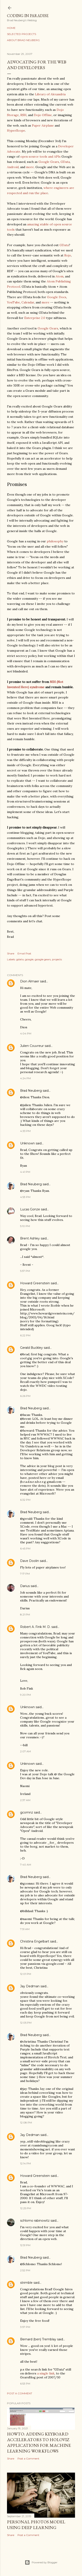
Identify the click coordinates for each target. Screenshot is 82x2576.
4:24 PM (25, 1078)
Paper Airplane (43, 125)
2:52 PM (25, 2270)
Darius (25, 1586)
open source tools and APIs (40, 156)
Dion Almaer (29, 981)
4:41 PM (25, 1171)
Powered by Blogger (41, 2562)
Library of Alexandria (50, 94)
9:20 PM (25, 1694)
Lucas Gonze (30, 1209)
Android (13, 167)
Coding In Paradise (28, 15)
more (30, 167)
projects (57, 959)
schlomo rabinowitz (35, 2221)
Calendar (27, 302)
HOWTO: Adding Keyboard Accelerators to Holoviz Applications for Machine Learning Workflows (39, 2442)
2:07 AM (25, 1751)
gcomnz (26, 1812)
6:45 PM (25, 1548)
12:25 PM (25, 2208)
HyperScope (16, 130)
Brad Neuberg (31, 1091)
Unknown (27, 1143)
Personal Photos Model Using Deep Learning (36, 2524)
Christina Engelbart (34, 1941)
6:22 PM (25, 1335)
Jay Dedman (30, 1986)
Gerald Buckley (31, 1348)
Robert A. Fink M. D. (35, 1627)
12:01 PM (25, 1974)
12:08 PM (26, 2122)
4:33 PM (25, 1131)
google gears (43, 959)
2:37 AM (25, 1800)
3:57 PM (25, 2327)
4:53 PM (25, 1197)
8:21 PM (25, 1614)
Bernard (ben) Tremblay (38, 2339)
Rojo (67, 255)
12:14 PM (25, 2163)
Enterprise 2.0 (34, 318)
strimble (26, 2283)
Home (11, 28)
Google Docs (56, 297)
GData (65, 162)
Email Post (24, 953)
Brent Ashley (30, 1238)
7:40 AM (25, 1864)
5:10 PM (25, 1226)
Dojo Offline (43, 115)
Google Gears (48, 162)
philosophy (55, 541)
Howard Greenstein (35, 1283)
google (29, 959)
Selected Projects (21, 34)
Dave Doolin (29, 1561)
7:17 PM (25, 1573)
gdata (20, 959)
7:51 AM (25, 1929)
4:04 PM (25, 1033)
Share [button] (10, 953)
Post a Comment (19, 2393)
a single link (45, 2373)
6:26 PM (25, 1396)
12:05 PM (25, 2022)
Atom (59, 276)
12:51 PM (25, 2245)
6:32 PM (25, 1499)
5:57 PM (25, 1270)
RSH (23, 115)
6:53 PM (25, 2383)
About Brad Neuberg (23, 40)
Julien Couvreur (32, 1046)
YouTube (13, 302)
